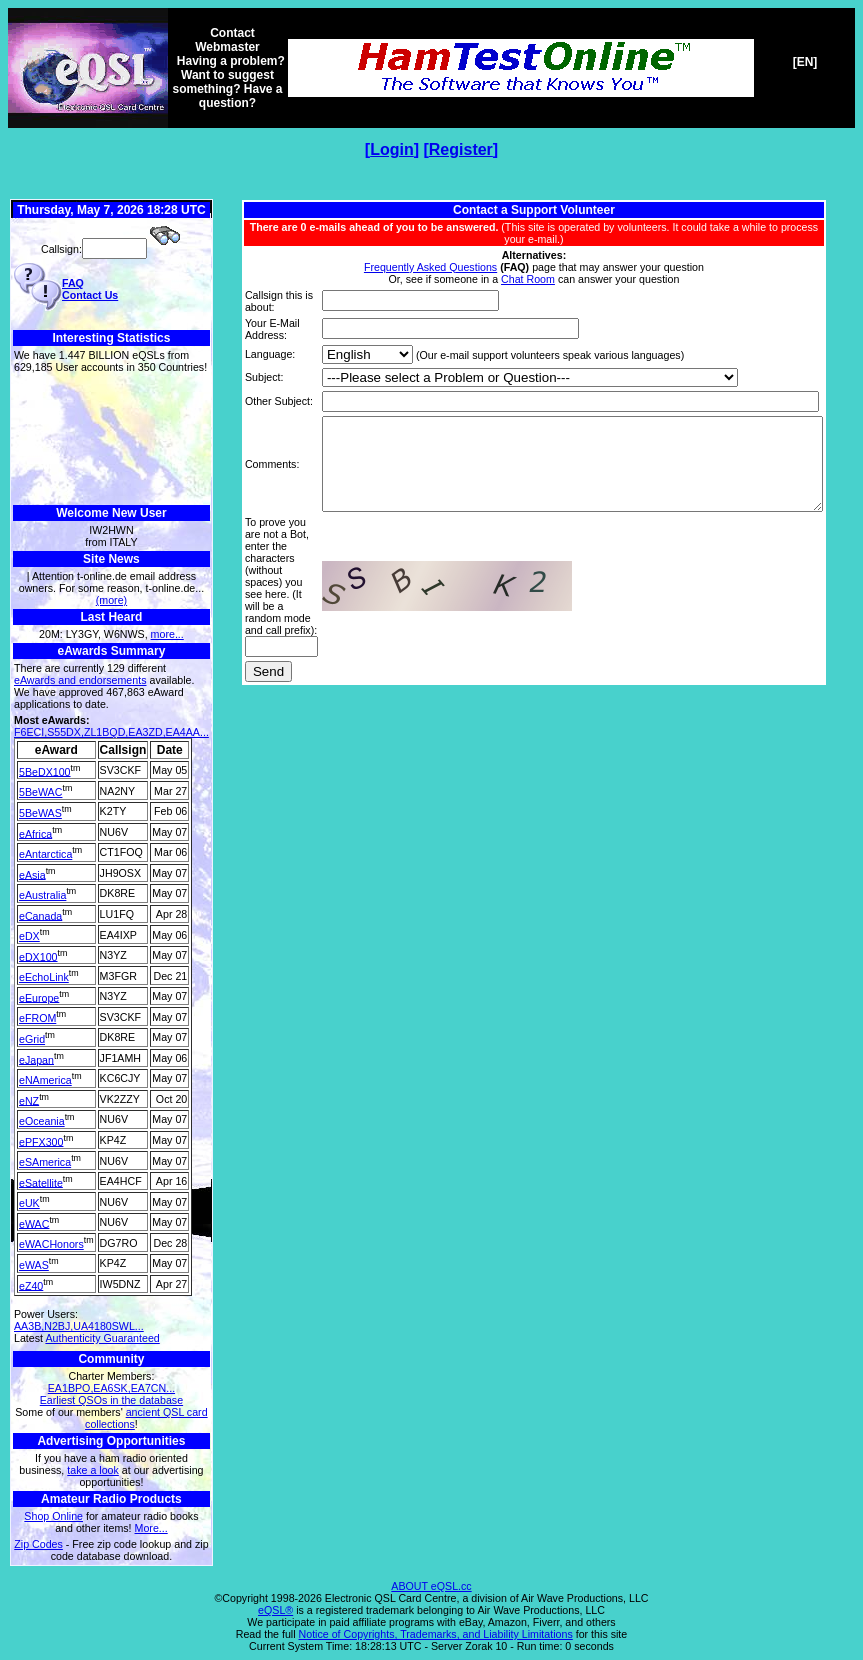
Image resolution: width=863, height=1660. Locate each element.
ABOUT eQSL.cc (431, 1586)
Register (461, 149)
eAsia (32, 874)
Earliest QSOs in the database (111, 1400)
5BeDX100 (45, 771)
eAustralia (42, 895)
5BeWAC (40, 792)
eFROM (37, 1018)
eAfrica (35, 833)
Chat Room (532, 267)
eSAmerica (45, 1162)
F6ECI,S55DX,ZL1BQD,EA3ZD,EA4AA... (111, 732)
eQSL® (275, 1610)
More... (151, 1528)
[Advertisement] (111, 439)
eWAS (34, 1265)
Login (392, 149)
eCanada (40, 915)
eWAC (34, 1223)
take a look (93, 1470)
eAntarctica (45, 854)
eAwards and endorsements (80, 680)
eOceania (42, 1121)
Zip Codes (38, 1544)
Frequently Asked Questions (434, 255)
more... (167, 634)
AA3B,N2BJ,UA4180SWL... (79, 1326)
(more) (111, 600)
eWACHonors (51, 1244)
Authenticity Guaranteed (102, 1338)
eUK (29, 1203)
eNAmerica (45, 1080)
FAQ (73, 283)
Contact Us (90, 295)
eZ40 (31, 1285)
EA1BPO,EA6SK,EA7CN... (111, 1388)
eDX (29, 936)
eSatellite (41, 1182)
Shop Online (53, 1516)
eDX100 (38, 956)
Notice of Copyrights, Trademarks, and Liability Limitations (436, 1634)
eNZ (29, 1100)
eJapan (36, 1059)
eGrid (32, 1039)
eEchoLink (44, 977)
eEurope (39, 997)
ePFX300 (41, 1141)
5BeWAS (40, 813)
